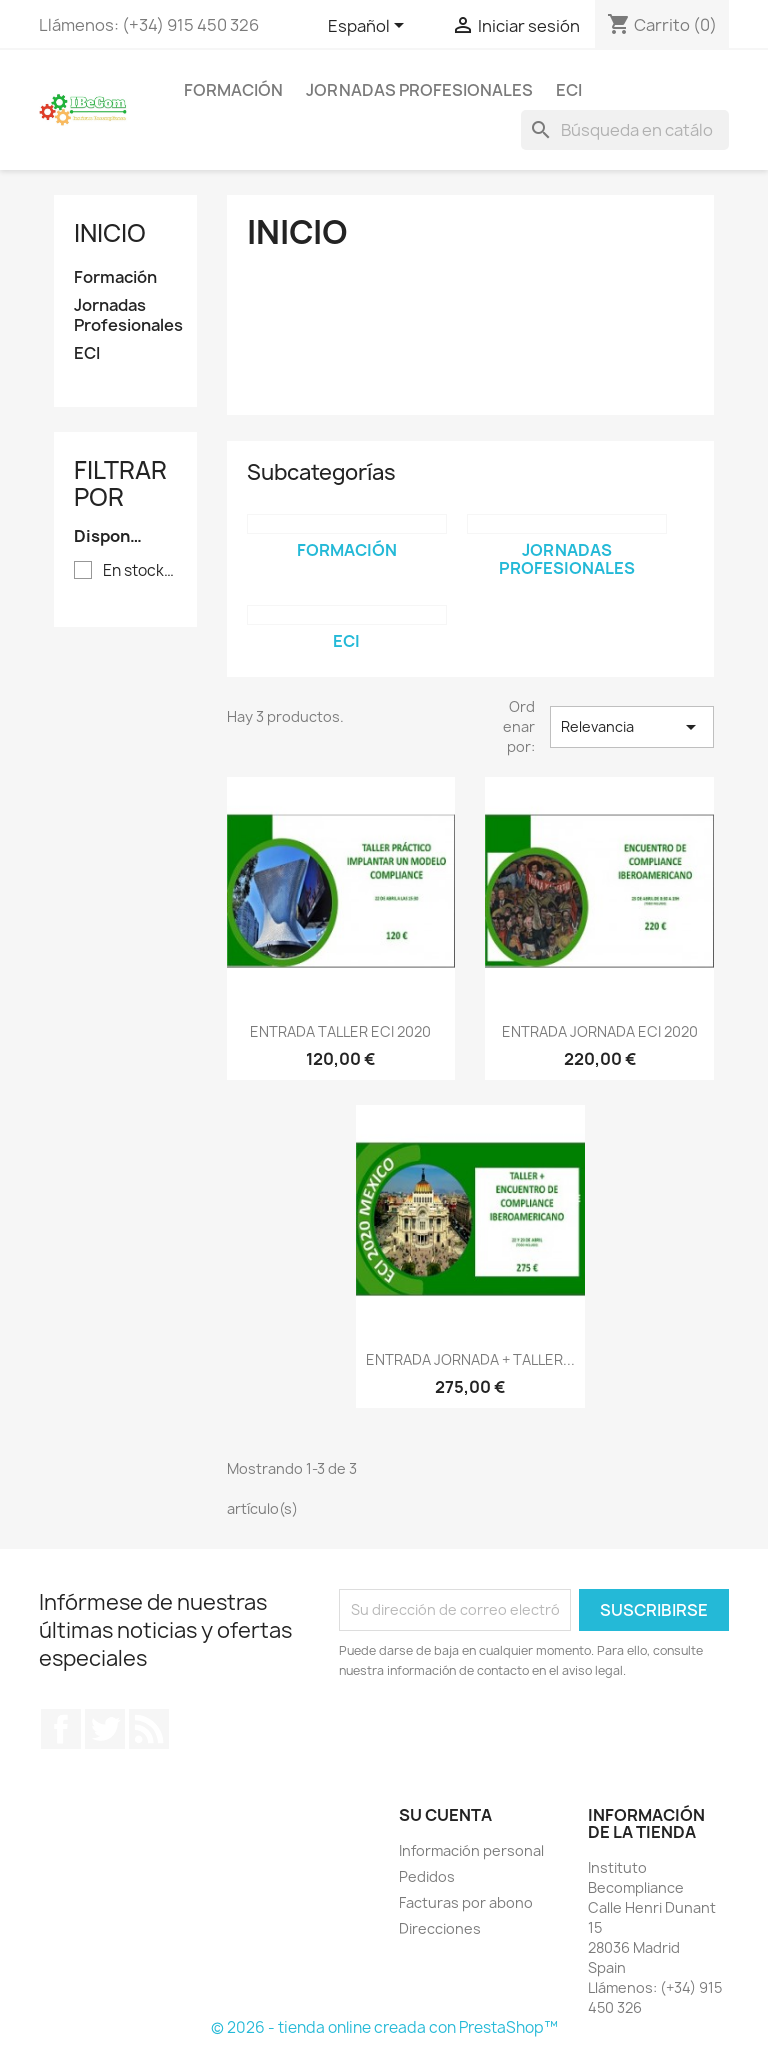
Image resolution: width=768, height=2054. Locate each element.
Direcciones (440, 1928)
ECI (569, 90)
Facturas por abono (466, 1902)
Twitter (105, 1729)
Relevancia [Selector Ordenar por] (632, 727)
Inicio (110, 233)
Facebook (61, 1729)
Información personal (471, 1850)
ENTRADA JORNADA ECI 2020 (600, 1031)
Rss (149, 1729)
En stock (139, 571)
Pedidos (427, 1876)
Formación (233, 90)
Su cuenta (445, 1815)
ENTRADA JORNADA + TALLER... (470, 1359)
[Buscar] (625, 130)
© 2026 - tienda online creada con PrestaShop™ (384, 2027)
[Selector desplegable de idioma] (369, 27)
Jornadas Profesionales (419, 90)
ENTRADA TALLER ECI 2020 (340, 1031)
